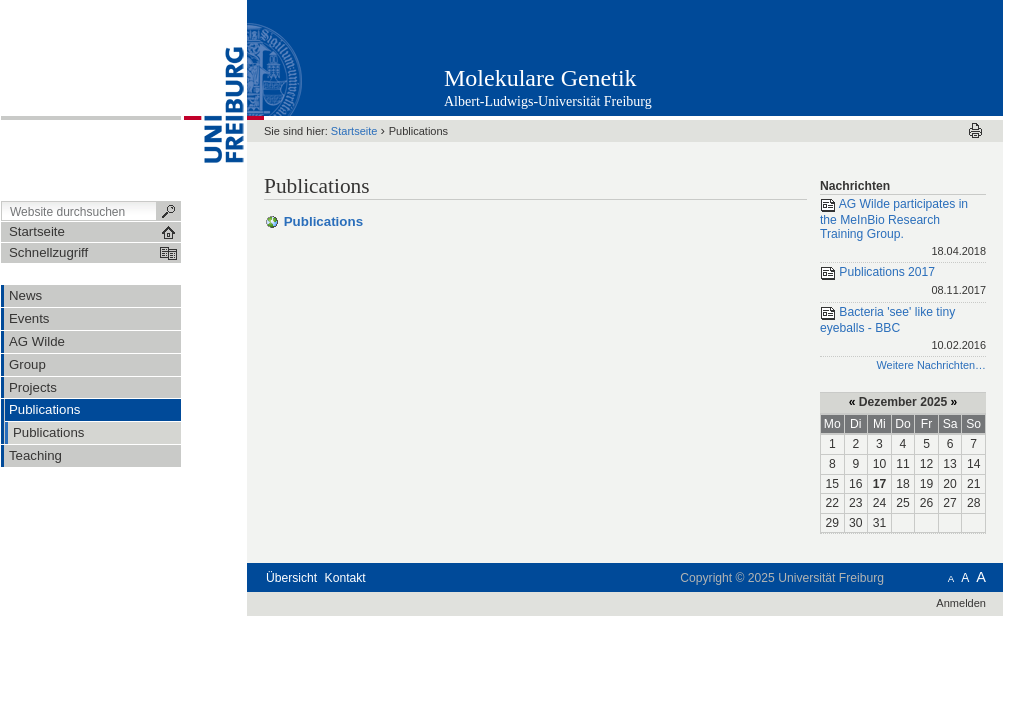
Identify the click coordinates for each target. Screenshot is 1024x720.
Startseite (354, 131)
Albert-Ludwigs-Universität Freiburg (548, 101)
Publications (323, 221)
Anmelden (961, 603)
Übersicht (291, 578)
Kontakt (345, 578)
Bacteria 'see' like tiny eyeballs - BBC (903, 329)
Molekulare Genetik (540, 78)
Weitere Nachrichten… (931, 365)
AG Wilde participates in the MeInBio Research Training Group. (903, 229)
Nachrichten (855, 186)
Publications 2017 (903, 282)
